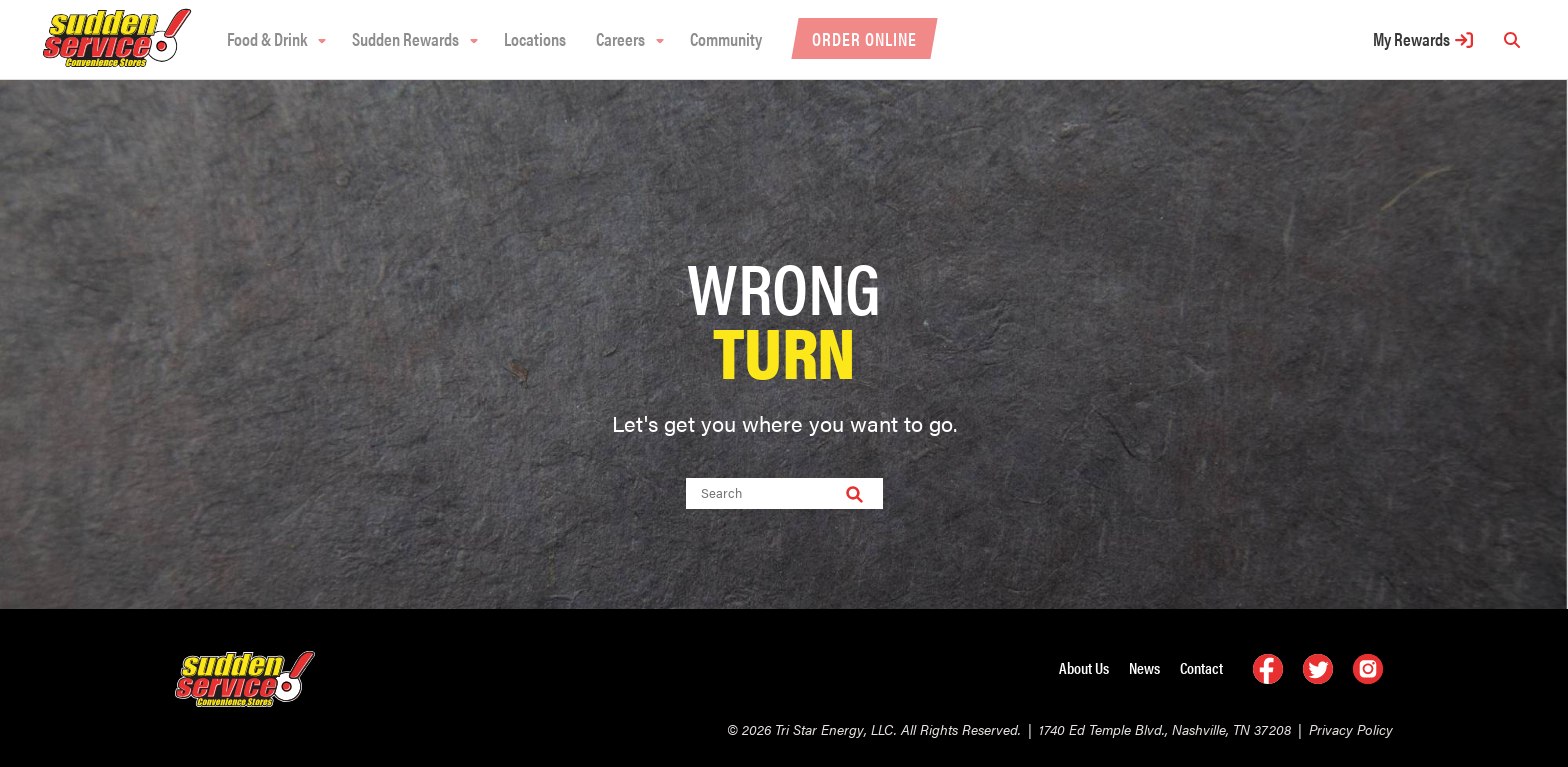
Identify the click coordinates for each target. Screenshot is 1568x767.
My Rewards (1411, 38)
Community (726, 38)
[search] (1512, 40)
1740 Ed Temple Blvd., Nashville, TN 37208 (1165, 729)
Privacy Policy (1351, 729)
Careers (620, 38)
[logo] (117, 62)
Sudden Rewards (405, 38)
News (1144, 667)
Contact (1201, 667)
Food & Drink (267, 38)
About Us (1084, 667)
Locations (535, 38)
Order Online (864, 38)
